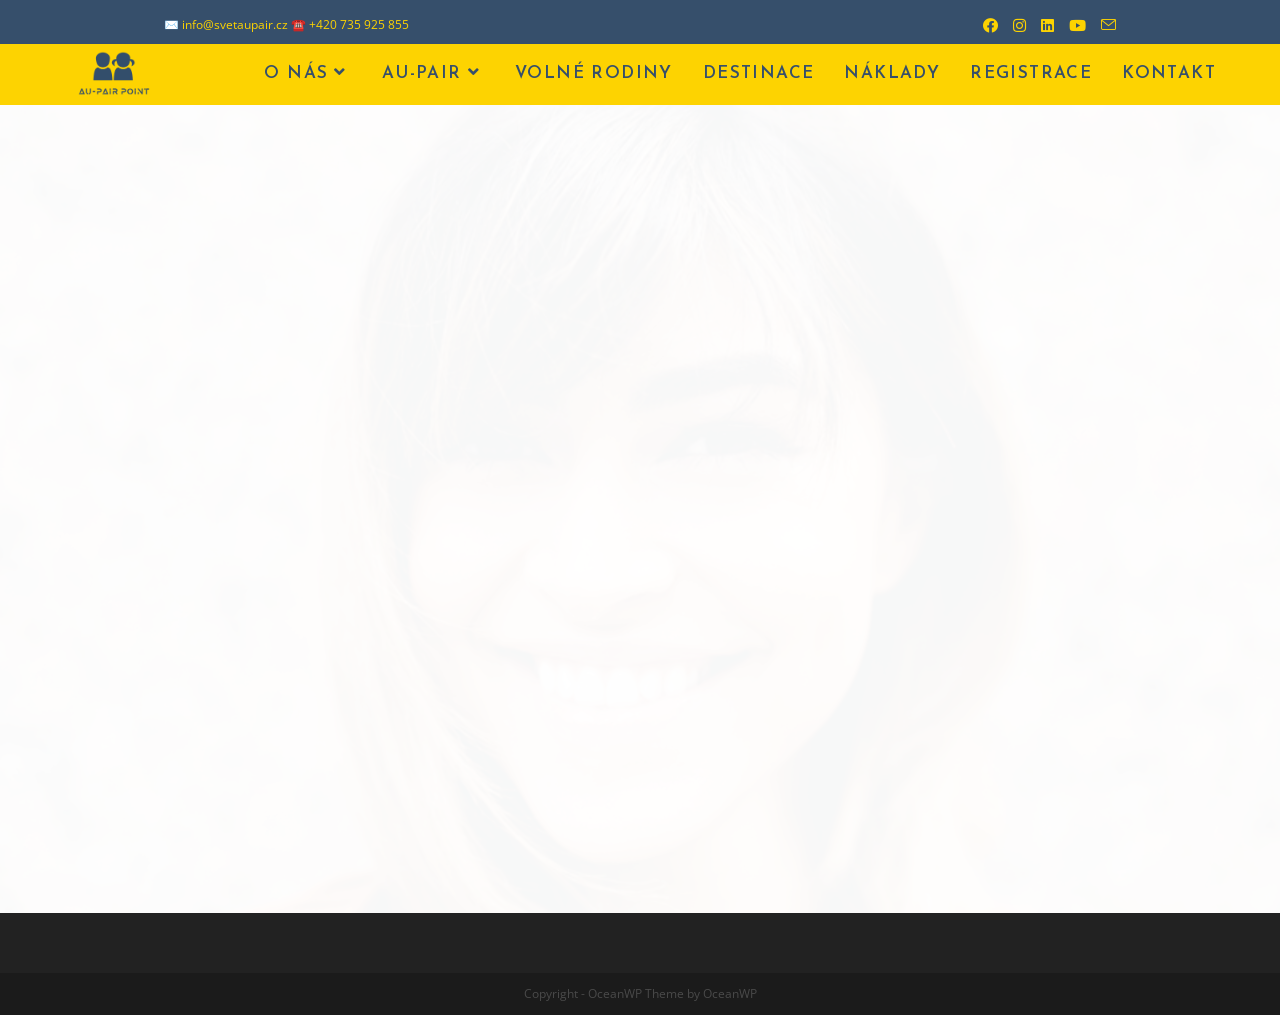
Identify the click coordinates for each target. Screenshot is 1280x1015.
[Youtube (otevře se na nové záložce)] (1070, 25)
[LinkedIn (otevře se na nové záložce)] (1040, 25)
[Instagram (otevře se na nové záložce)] (1012, 25)
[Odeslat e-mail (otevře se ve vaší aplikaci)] (1101, 25)
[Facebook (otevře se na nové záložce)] (983, 25)
